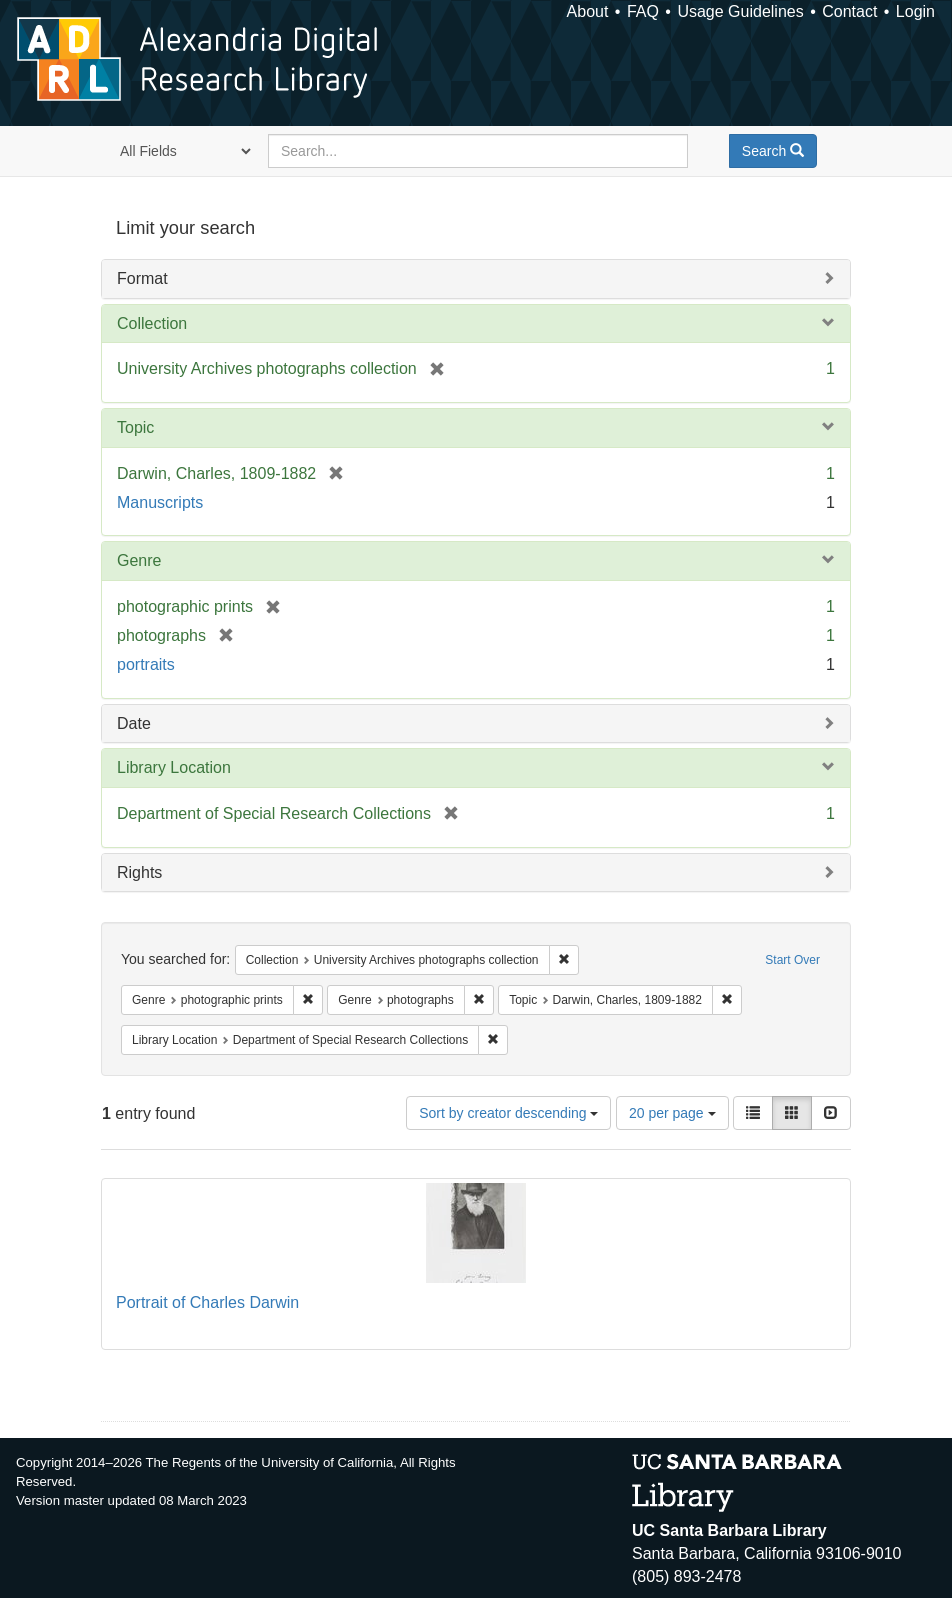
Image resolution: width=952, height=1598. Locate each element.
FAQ (643, 11)
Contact (849, 11)
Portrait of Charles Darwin (207, 1302)
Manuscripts (160, 502)
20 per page (672, 1113)
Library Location (174, 767)
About (588, 11)
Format (142, 278)
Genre (139, 560)
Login (915, 11)
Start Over (792, 960)
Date (134, 723)
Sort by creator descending (508, 1113)
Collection (152, 323)
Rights (139, 872)
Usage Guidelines (740, 11)
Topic (135, 427)
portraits (146, 664)
